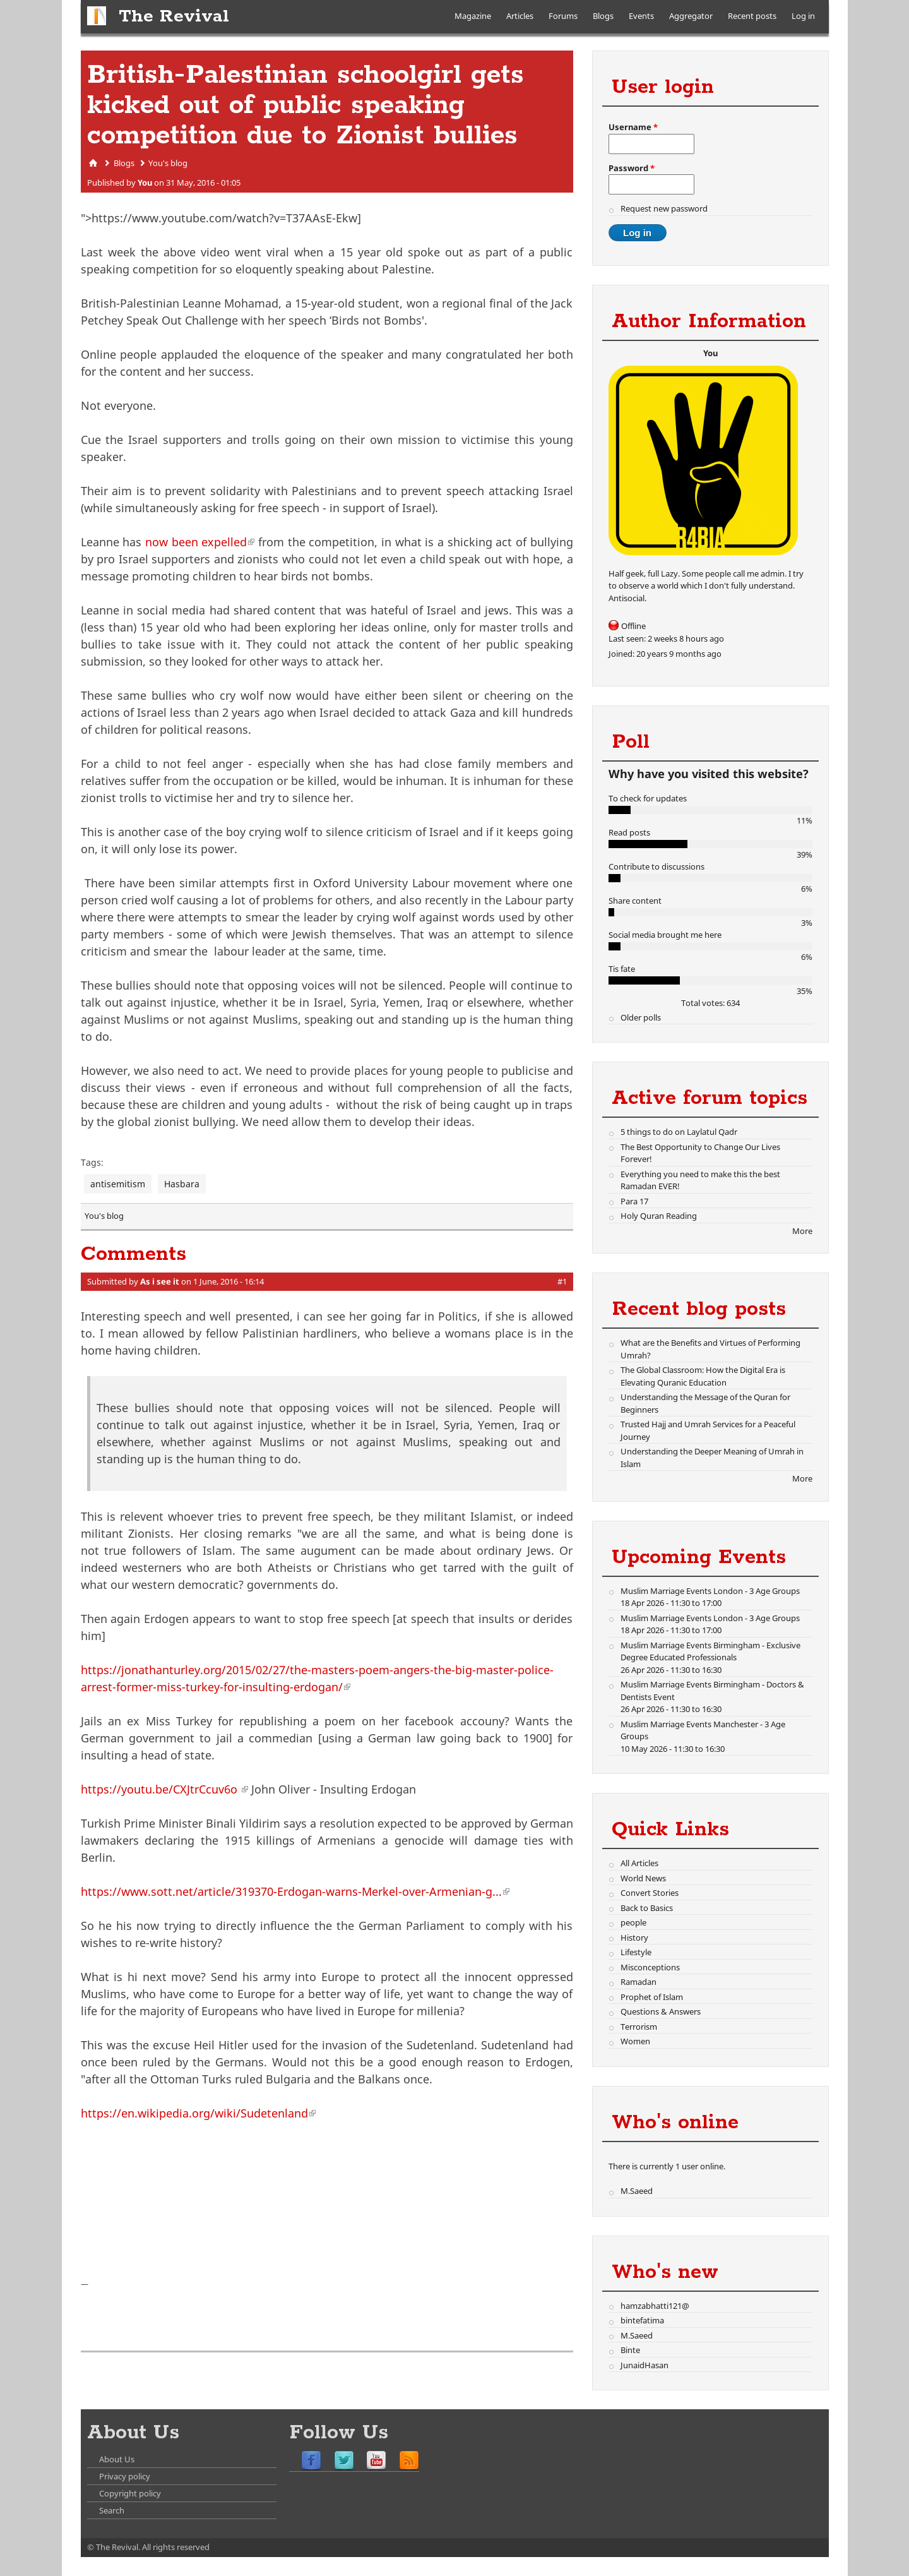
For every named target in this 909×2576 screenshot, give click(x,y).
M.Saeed (637, 2190)
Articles (519, 15)
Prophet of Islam (652, 1997)
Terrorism (639, 2026)
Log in (803, 15)
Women (635, 2041)
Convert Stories (650, 1892)
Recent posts (752, 15)
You (145, 182)
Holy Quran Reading (659, 1215)
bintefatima (642, 2320)
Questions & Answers (661, 2011)
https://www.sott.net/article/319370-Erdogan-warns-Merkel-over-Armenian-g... (295, 1891)
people (633, 1922)
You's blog (167, 163)
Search (111, 2510)
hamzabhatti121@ (655, 2305)
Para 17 (634, 1201)
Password (632, 168)
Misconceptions (650, 1967)
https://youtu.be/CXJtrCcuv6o (164, 1789)
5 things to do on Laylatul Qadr (679, 1131)
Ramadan (638, 1981)
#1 (562, 1281)
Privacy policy (124, 2476)
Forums (563, 15)
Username (633, 127)
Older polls (641, 1017)
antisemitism (117, 1184)
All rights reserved (176, 2547)
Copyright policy (130, 2493)
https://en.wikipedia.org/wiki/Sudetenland (198, 2113)
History (634, 1937)
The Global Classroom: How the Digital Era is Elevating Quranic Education (703, 1376)
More (802, 1231)
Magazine (472, 15)
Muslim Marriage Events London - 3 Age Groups (710, 1591)
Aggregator (691, 15)
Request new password (664, 208)
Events (641, 15)
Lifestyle (636, 1952)
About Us (116, 2459)
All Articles (639, 1863)
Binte (630, 2350)
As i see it (159, 1281)
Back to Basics (647, 1908)
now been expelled (199, 541)
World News (643, 1878)
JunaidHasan (644, 2365)
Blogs (603, 15)
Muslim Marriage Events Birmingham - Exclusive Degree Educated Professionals (710, 1651)
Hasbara (181, 1184)
